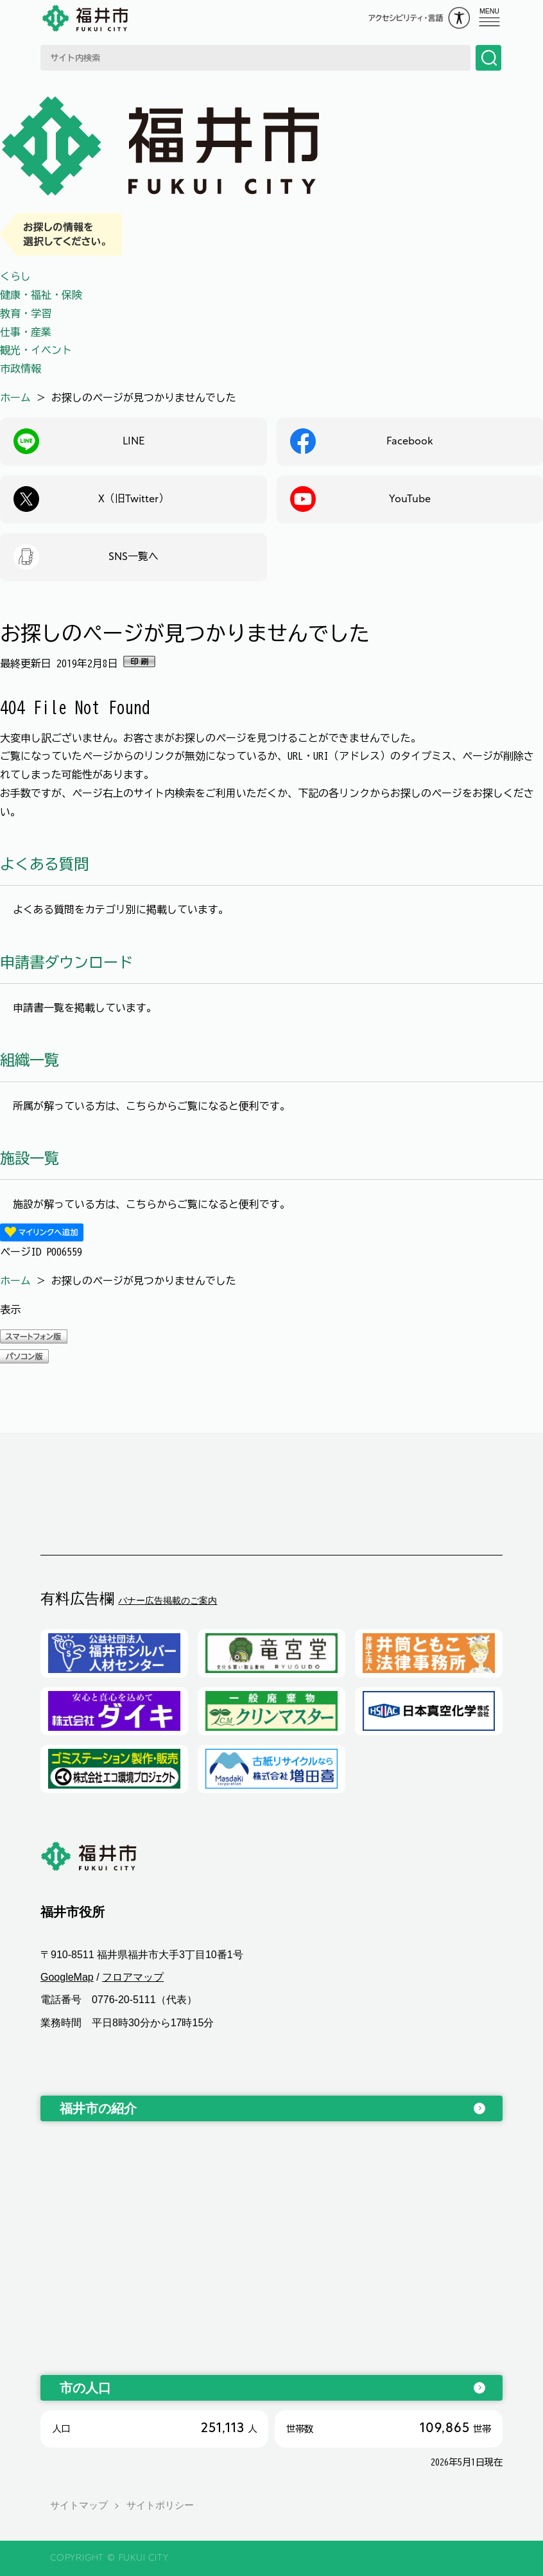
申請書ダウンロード (66, 962)
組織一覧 (29, 1060)
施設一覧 (29, 1158)
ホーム (15, 397)
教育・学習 (25, 313)
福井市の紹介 (98, 2108)
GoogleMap (67, 1977)
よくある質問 (44, 864)
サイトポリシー (160, 2505)
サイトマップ (79, 2505)
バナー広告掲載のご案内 (167, 1600)
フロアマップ (133, 1977)
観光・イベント (36, 350)
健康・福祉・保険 (41, 295)
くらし (15, 276)
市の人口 (85, 2388)
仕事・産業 (25, 332)
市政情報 (20, 369)
